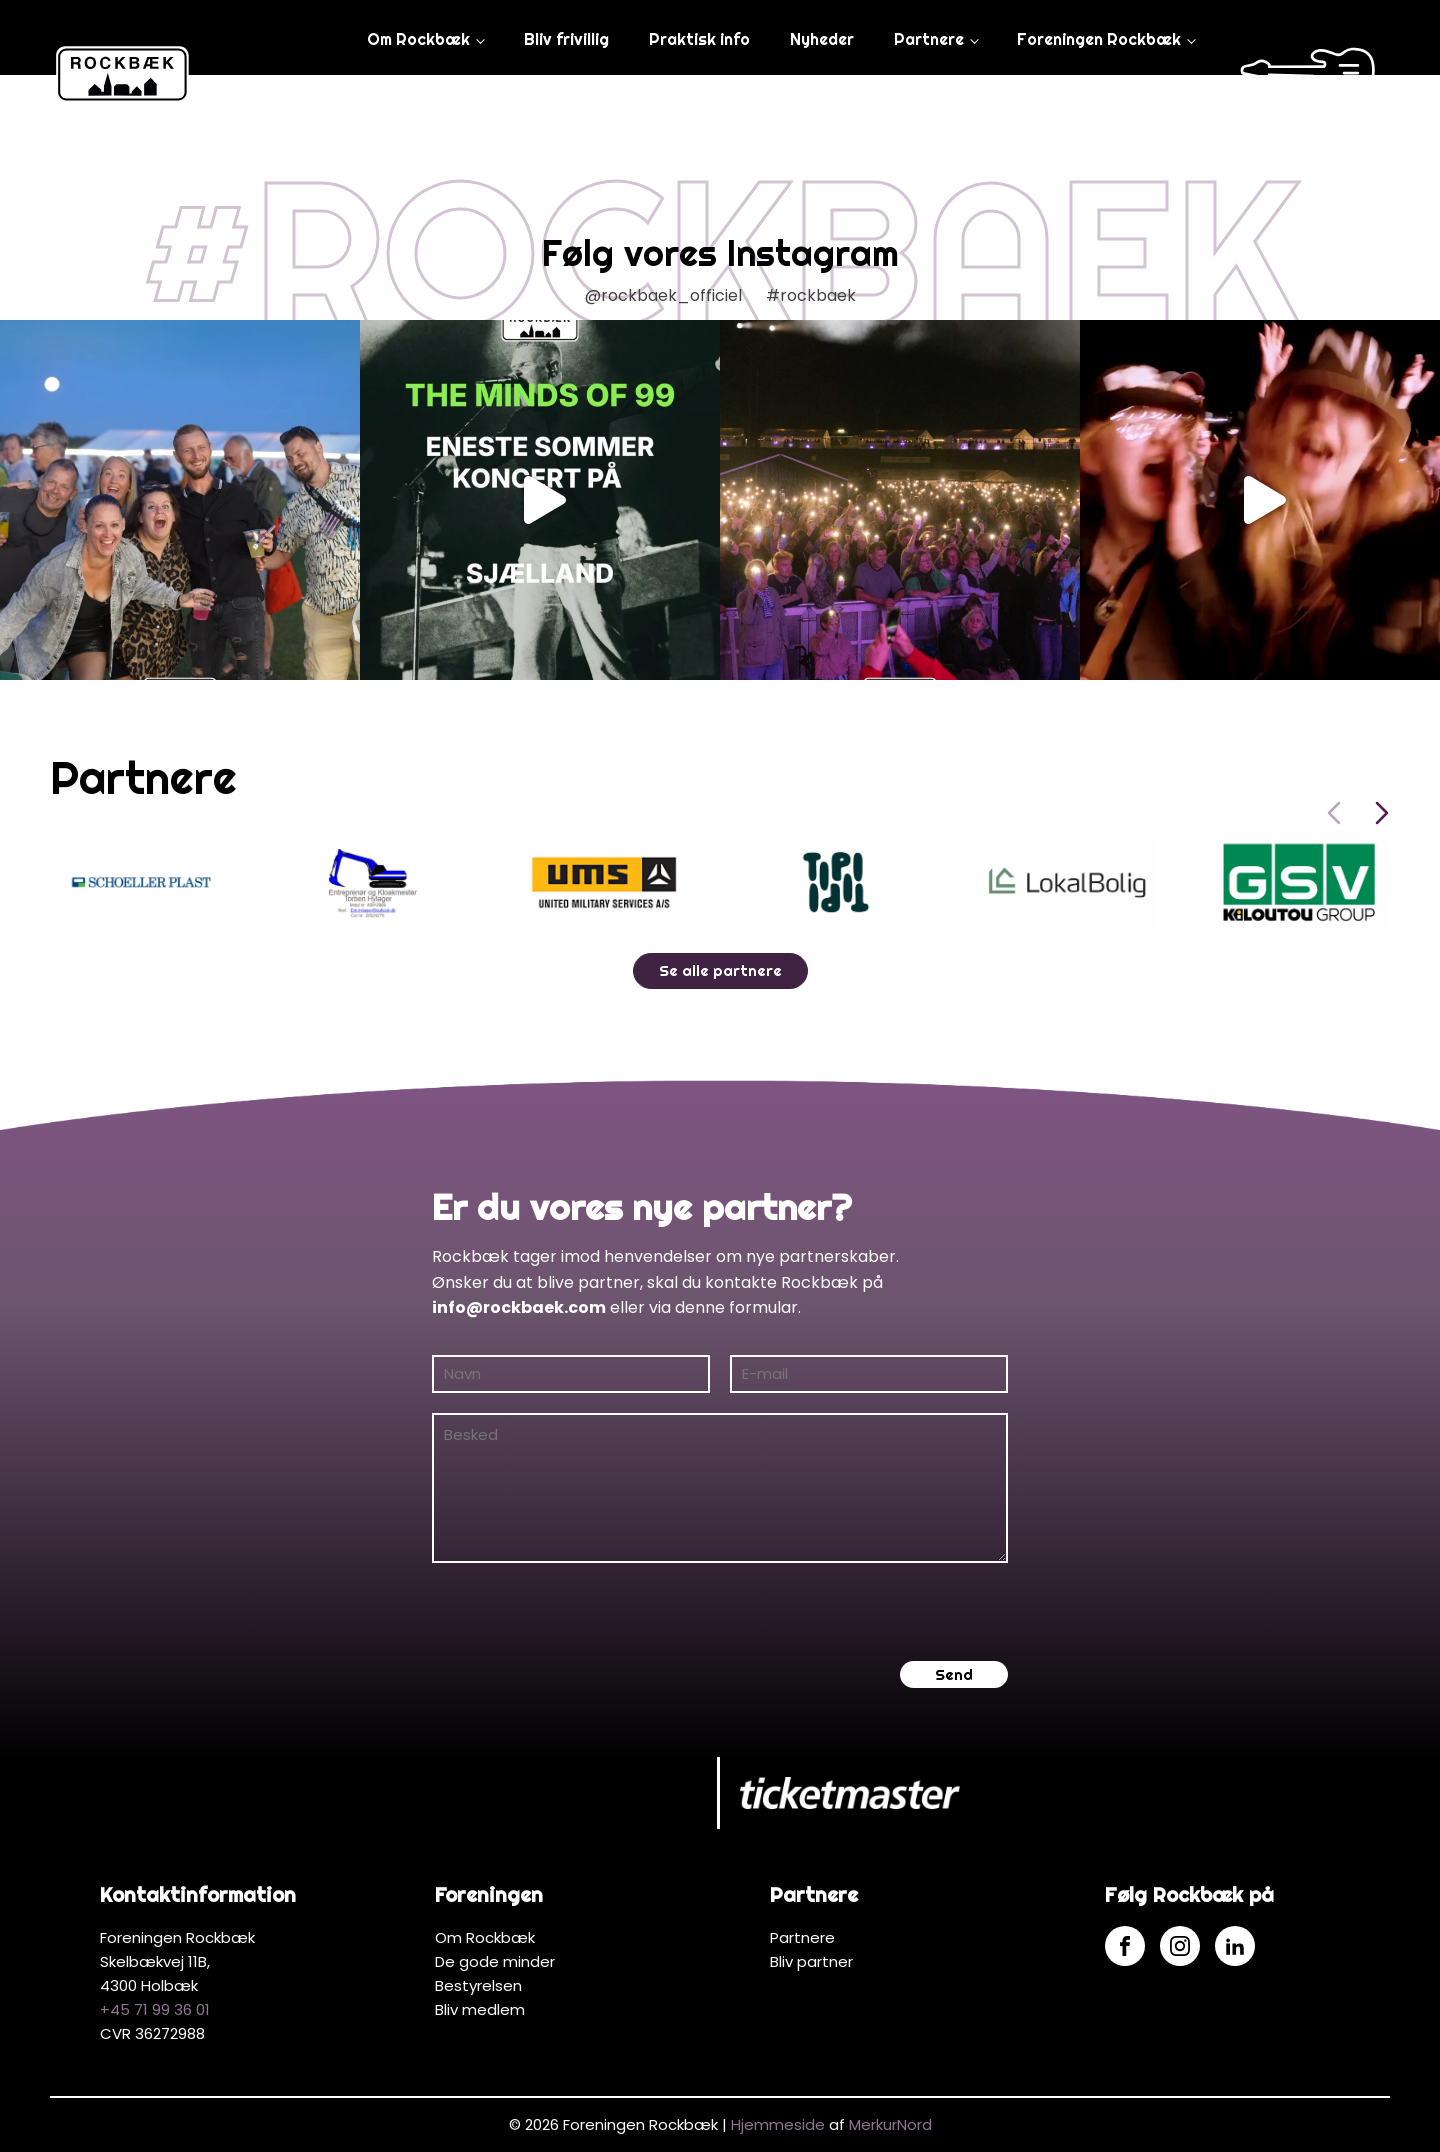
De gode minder (495, 1961)
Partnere (929, 39)
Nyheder (822, 39)
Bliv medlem (480, 2009)
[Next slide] (1382, 813)
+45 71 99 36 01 (155, 2009)
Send (954, 1674)
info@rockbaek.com (519, 1307)
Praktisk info (699, 39)
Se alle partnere (720, 970)
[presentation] (584, 1612)
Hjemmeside (778, 2124)
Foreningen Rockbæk (1099, 39)
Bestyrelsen (478, 1985)
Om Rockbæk (418, 39)
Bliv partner (811, 1961)
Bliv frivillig (566, 39)
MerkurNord (890, 2124)
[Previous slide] (1334, 813)
